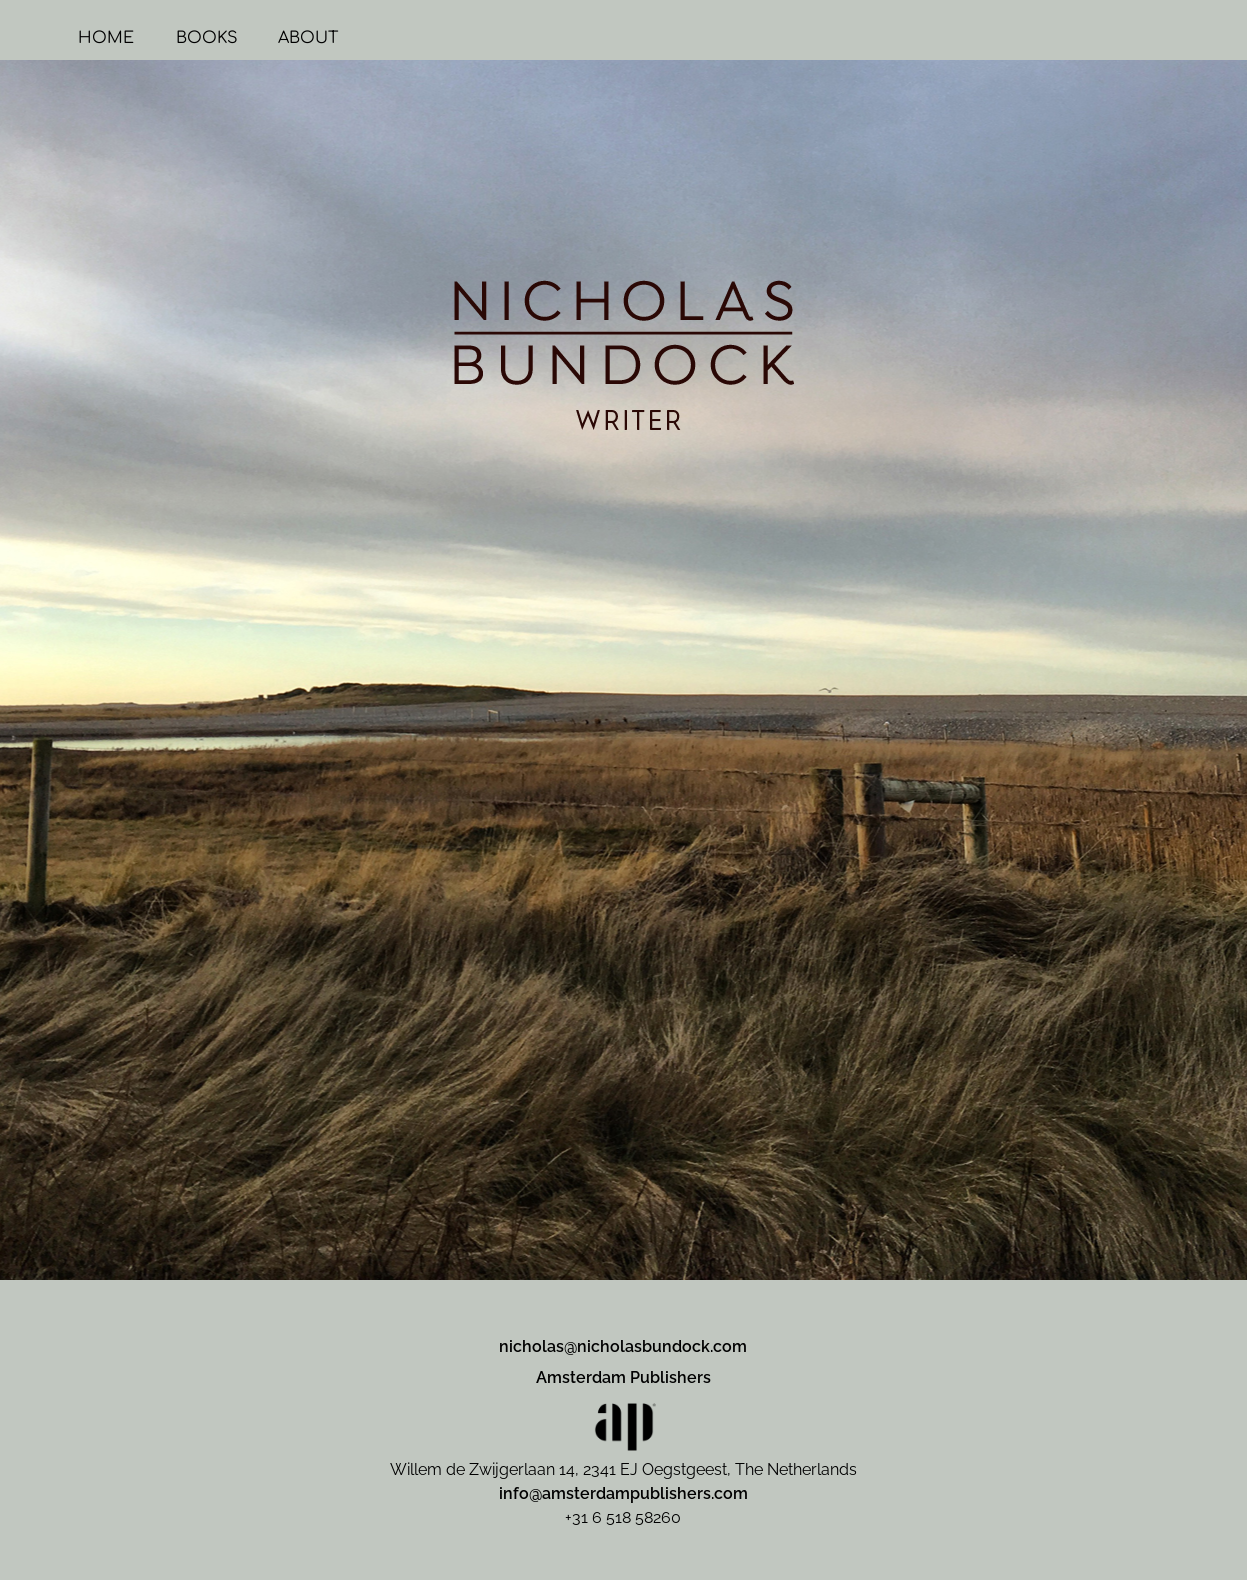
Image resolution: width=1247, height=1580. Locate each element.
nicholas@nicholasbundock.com (623, 1346)
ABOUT (452, 38)
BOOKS (351, 38)
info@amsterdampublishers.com (623, 1493)
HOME (250, 38)
